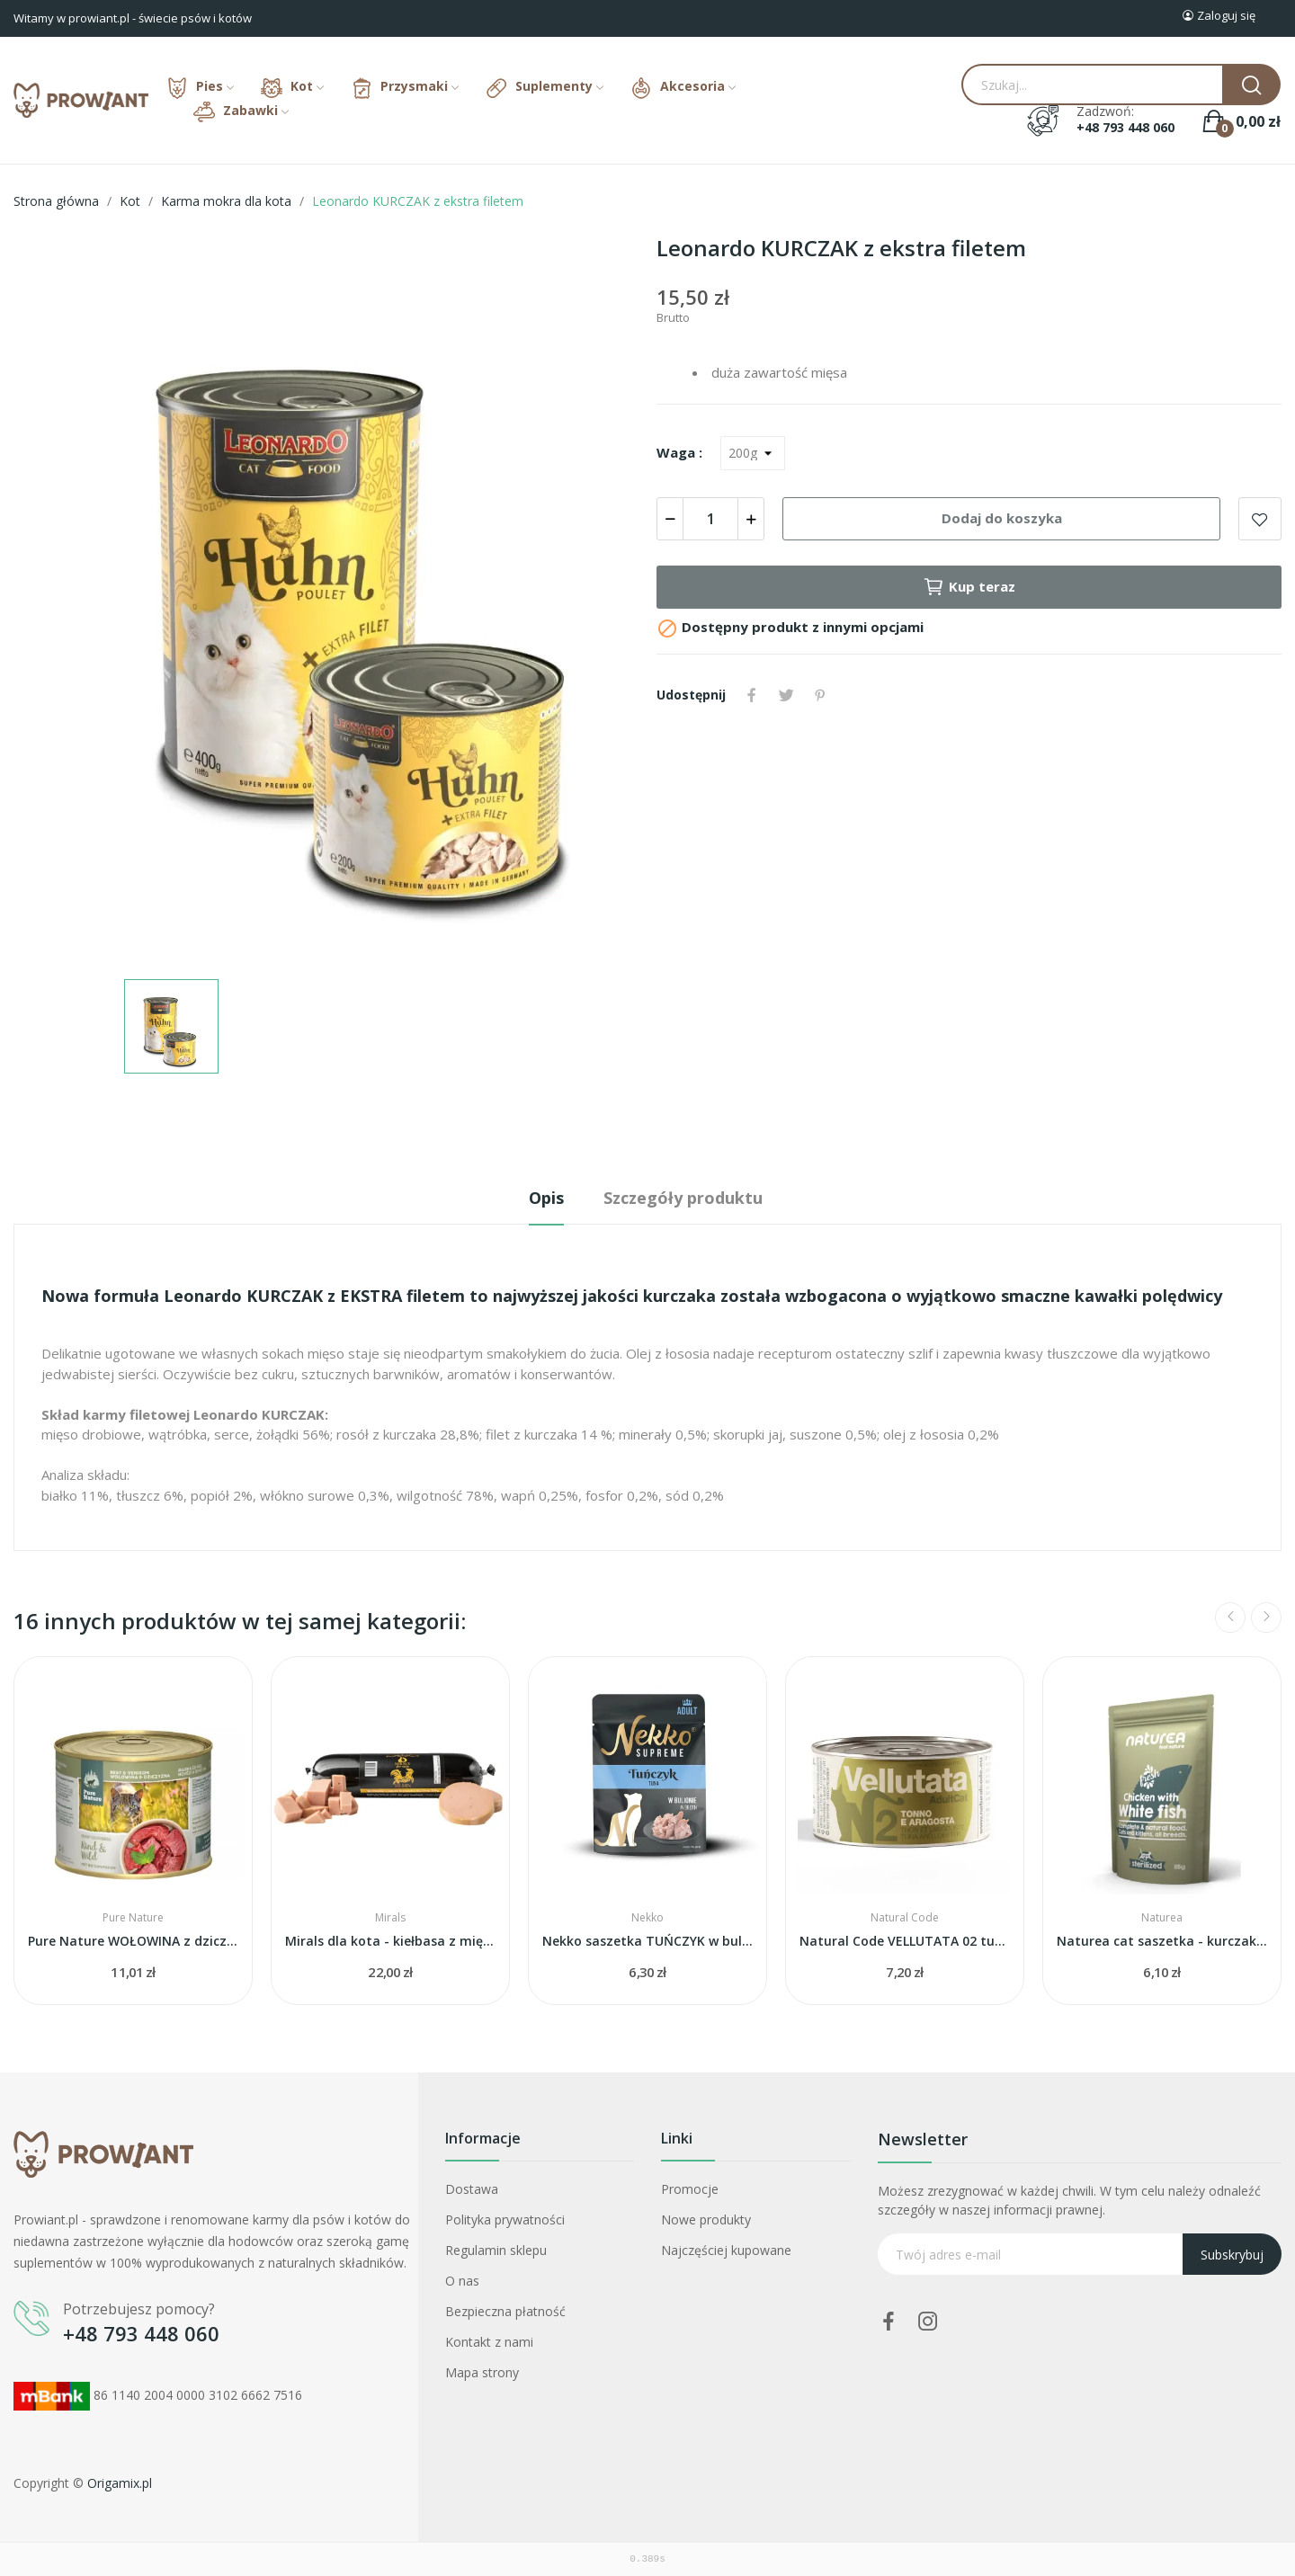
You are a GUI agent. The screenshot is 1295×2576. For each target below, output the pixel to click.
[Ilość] (710, 518)
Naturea (1162, 1917)
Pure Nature (133, 1917)
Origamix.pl (119, 2482)
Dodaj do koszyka (1002, 518)
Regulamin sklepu (496, 2250)
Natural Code (905, 1917)
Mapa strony (482, 2372)
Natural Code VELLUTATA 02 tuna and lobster (904, 1940)
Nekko (647, 1917)
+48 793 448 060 (1125, 127)
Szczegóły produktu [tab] (683, 1197)
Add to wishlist (1260, 519)
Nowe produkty (706, 2219)
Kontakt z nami (489, 2341)
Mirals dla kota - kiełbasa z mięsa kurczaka (390, 1940)
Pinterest (820, 695)
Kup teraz (969, 587)
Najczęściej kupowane (726, 2250)
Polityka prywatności (505, 2219)
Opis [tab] (546, 1197)
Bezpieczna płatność (505, 2311)
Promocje (690, 2188)
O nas (462, 2280)
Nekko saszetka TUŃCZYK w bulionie (647, 1940)
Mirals (390, 1917)
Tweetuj (786, 695)
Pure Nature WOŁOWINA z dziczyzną (133, 1940)
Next (1266, 1617)
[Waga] (752, 453)
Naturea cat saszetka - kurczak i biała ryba (1162, 1940)
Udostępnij (752, 695)
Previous (1230, 1617)
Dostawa (471, 2188)
